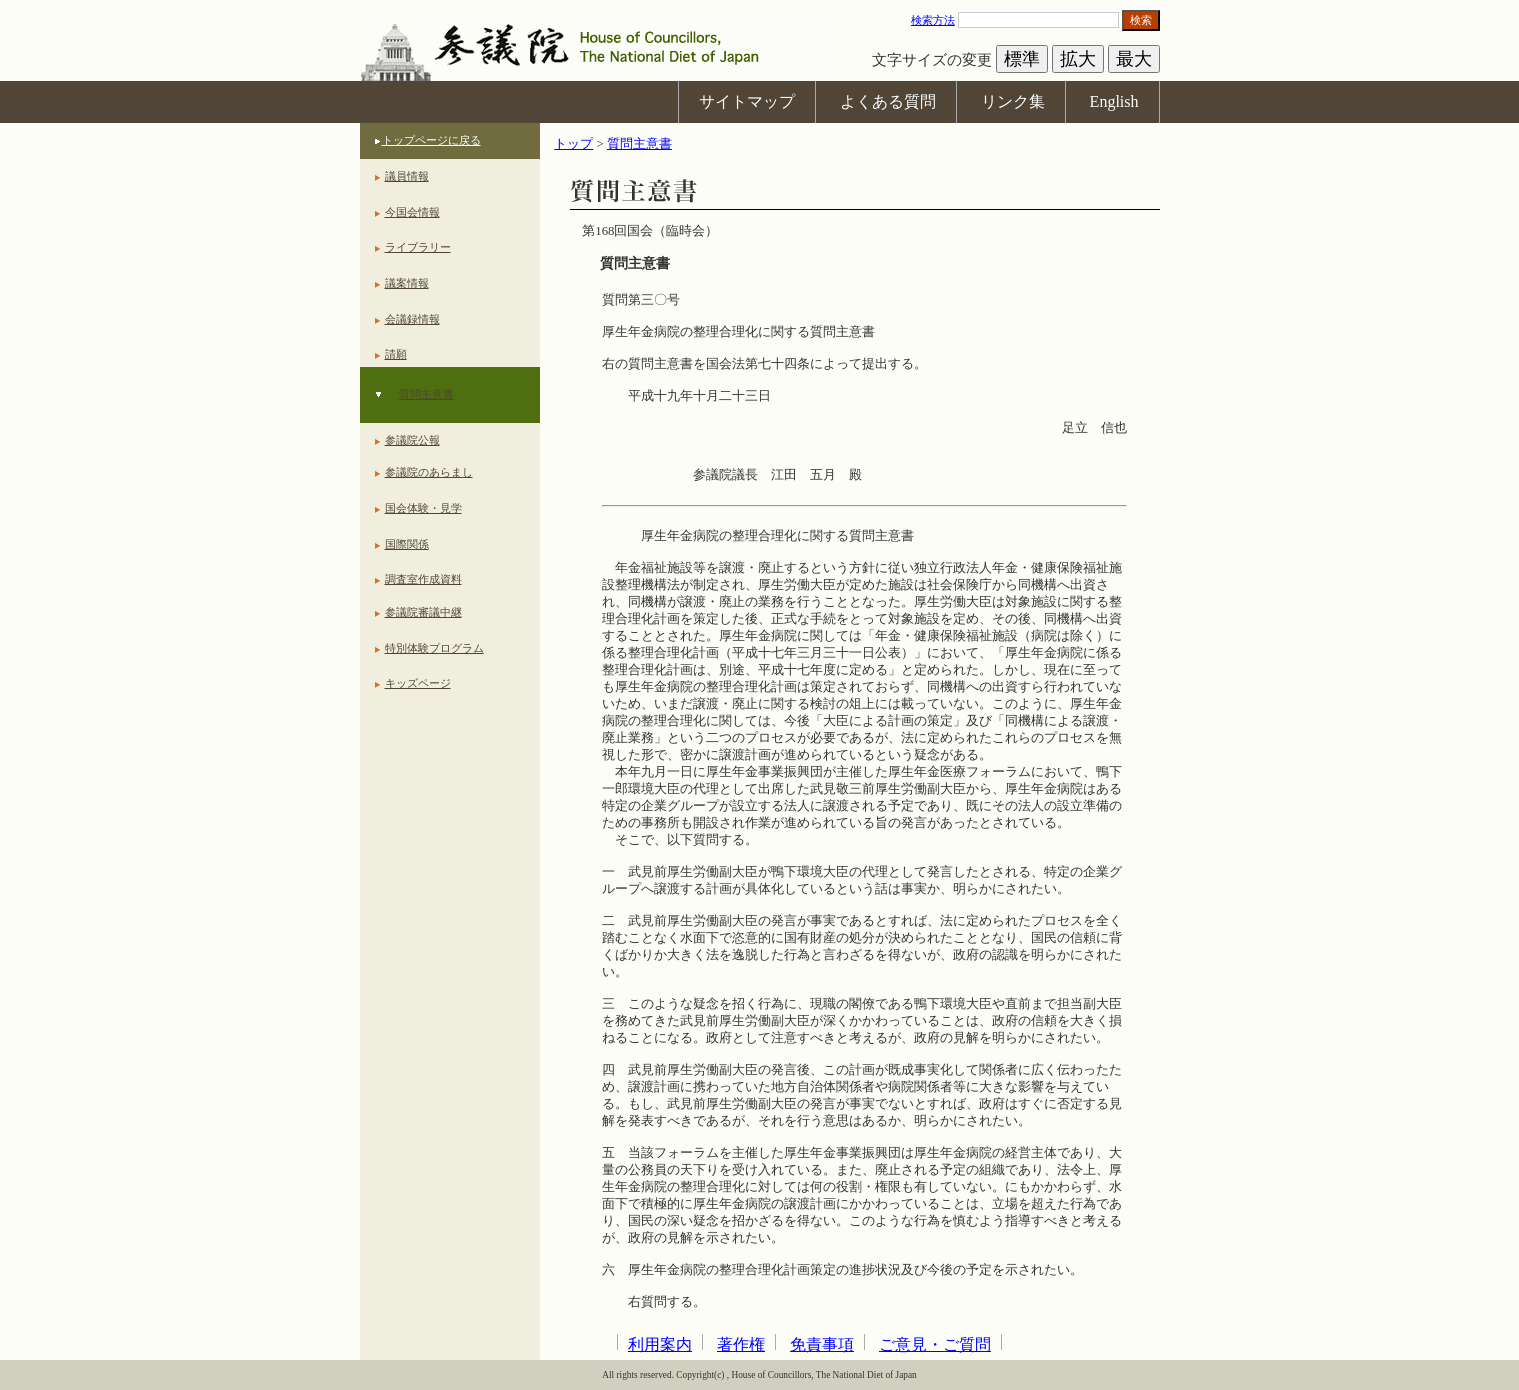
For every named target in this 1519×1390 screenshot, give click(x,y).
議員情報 (407, 176)
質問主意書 (426, 394)
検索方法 (933, 20)
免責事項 (822, 1344)
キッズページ (418, 683)
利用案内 (660, 1344)
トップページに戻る (431, 140)
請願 (396, 354)
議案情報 (407, 283)
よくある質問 (888, 101)
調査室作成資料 (423, 579)
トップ (573, 144)
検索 (1141, 20)
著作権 (741, 1344)
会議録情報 (412, 319)
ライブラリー (418, 247)
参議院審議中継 (423, 612)
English (1114, 101)
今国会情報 (412, 212)
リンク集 (1013, 101)
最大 (1134, 59)
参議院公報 (412, 440)
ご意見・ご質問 (935, 1344)
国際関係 (407, 544)
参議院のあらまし (429, 472)
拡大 (1078, 59)
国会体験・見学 (423, 508)
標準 (1022, 59)
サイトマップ (747, 101)
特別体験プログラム (434, 648)
